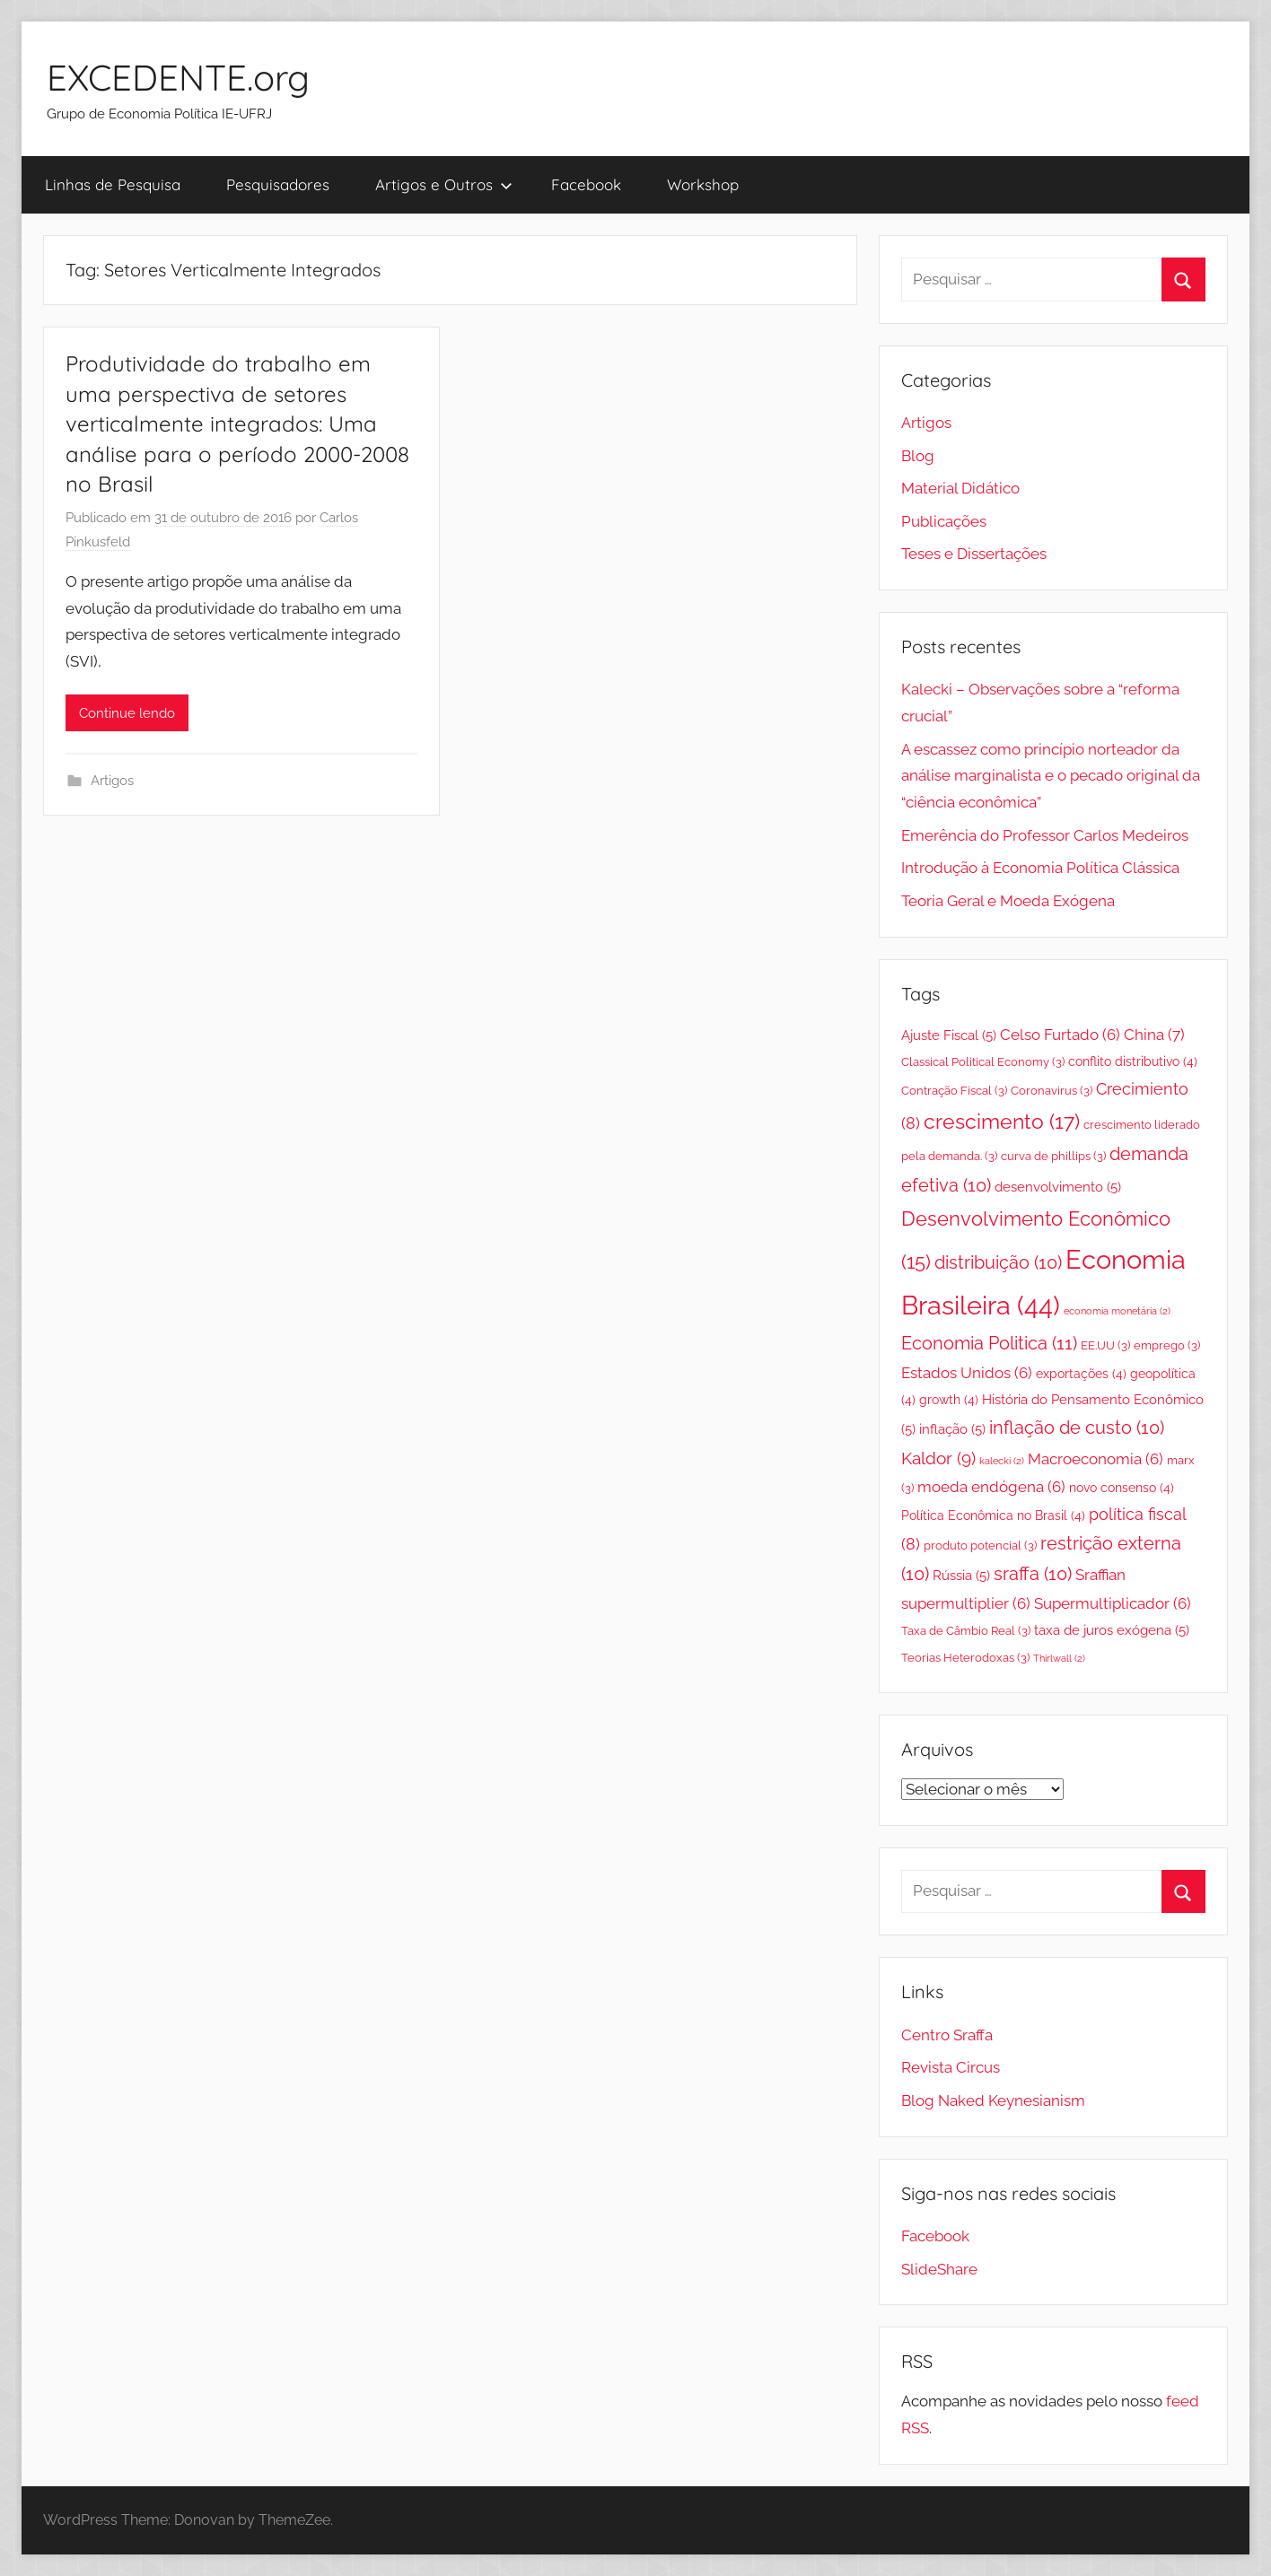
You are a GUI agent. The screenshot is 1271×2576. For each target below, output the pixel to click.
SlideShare (939, 2269)
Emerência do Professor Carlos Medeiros (1044, 835)
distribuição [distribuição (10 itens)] (998, 1263)
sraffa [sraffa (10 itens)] (1033, 1574)
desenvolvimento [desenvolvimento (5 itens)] (1058, 1186)
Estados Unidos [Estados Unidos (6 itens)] (966, 1373)
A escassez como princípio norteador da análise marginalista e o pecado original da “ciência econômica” (1050, 776)
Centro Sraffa (947, 2035)
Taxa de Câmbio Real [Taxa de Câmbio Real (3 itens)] (965, 1630)
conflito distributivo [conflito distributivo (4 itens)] (1132, 1061)
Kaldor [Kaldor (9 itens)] (938, 1458)
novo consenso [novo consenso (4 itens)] (1121, 1487)
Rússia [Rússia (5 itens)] (961, 1575)
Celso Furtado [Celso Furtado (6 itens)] (1060, 1034)
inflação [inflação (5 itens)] (952, 1428)
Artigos (112, 781)
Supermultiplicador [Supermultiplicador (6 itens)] (1112, 1603)
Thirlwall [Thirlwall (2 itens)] (1059, 1658)
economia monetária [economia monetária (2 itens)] (1117, 1310)
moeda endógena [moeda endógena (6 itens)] (991, 1487)
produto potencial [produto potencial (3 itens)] (980, 1545)
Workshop (703, 184)
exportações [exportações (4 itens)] (1081, 1374)
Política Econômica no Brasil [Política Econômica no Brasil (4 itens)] (993, 1515)
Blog (917, 456)
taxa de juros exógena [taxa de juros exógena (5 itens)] (1111, 1629)
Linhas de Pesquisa (112, 184)
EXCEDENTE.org (178, 77)
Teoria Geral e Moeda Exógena (1008, 901)
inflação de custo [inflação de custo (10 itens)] (1076, 1428)
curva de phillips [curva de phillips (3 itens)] (1053, 1156)
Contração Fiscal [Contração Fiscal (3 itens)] (954, 1090)
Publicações (943, 521)
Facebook (586, 184)
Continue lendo (127, 713)
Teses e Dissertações (974, 554)
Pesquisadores (277, 184)
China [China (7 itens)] (1154, 1034)
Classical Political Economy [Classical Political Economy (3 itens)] (983, 1062)
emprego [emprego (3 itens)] (1167, 1345)
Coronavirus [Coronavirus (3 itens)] (1051, 1090)
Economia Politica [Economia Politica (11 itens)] (989, 1343)
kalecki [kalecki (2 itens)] (1001, 1460)
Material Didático (960, 488)
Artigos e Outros (444, 184)
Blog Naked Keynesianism (993, 2100)
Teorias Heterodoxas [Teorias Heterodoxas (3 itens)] (965, 1657)
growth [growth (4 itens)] (948, 1400)
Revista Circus (950, 2067)
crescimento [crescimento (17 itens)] (1002, 1121)
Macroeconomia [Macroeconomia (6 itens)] (1095, 1459)
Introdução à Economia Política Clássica (1040, 868)
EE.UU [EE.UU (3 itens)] (1105, 1345)
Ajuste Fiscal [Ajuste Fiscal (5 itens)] (948, 1034)
